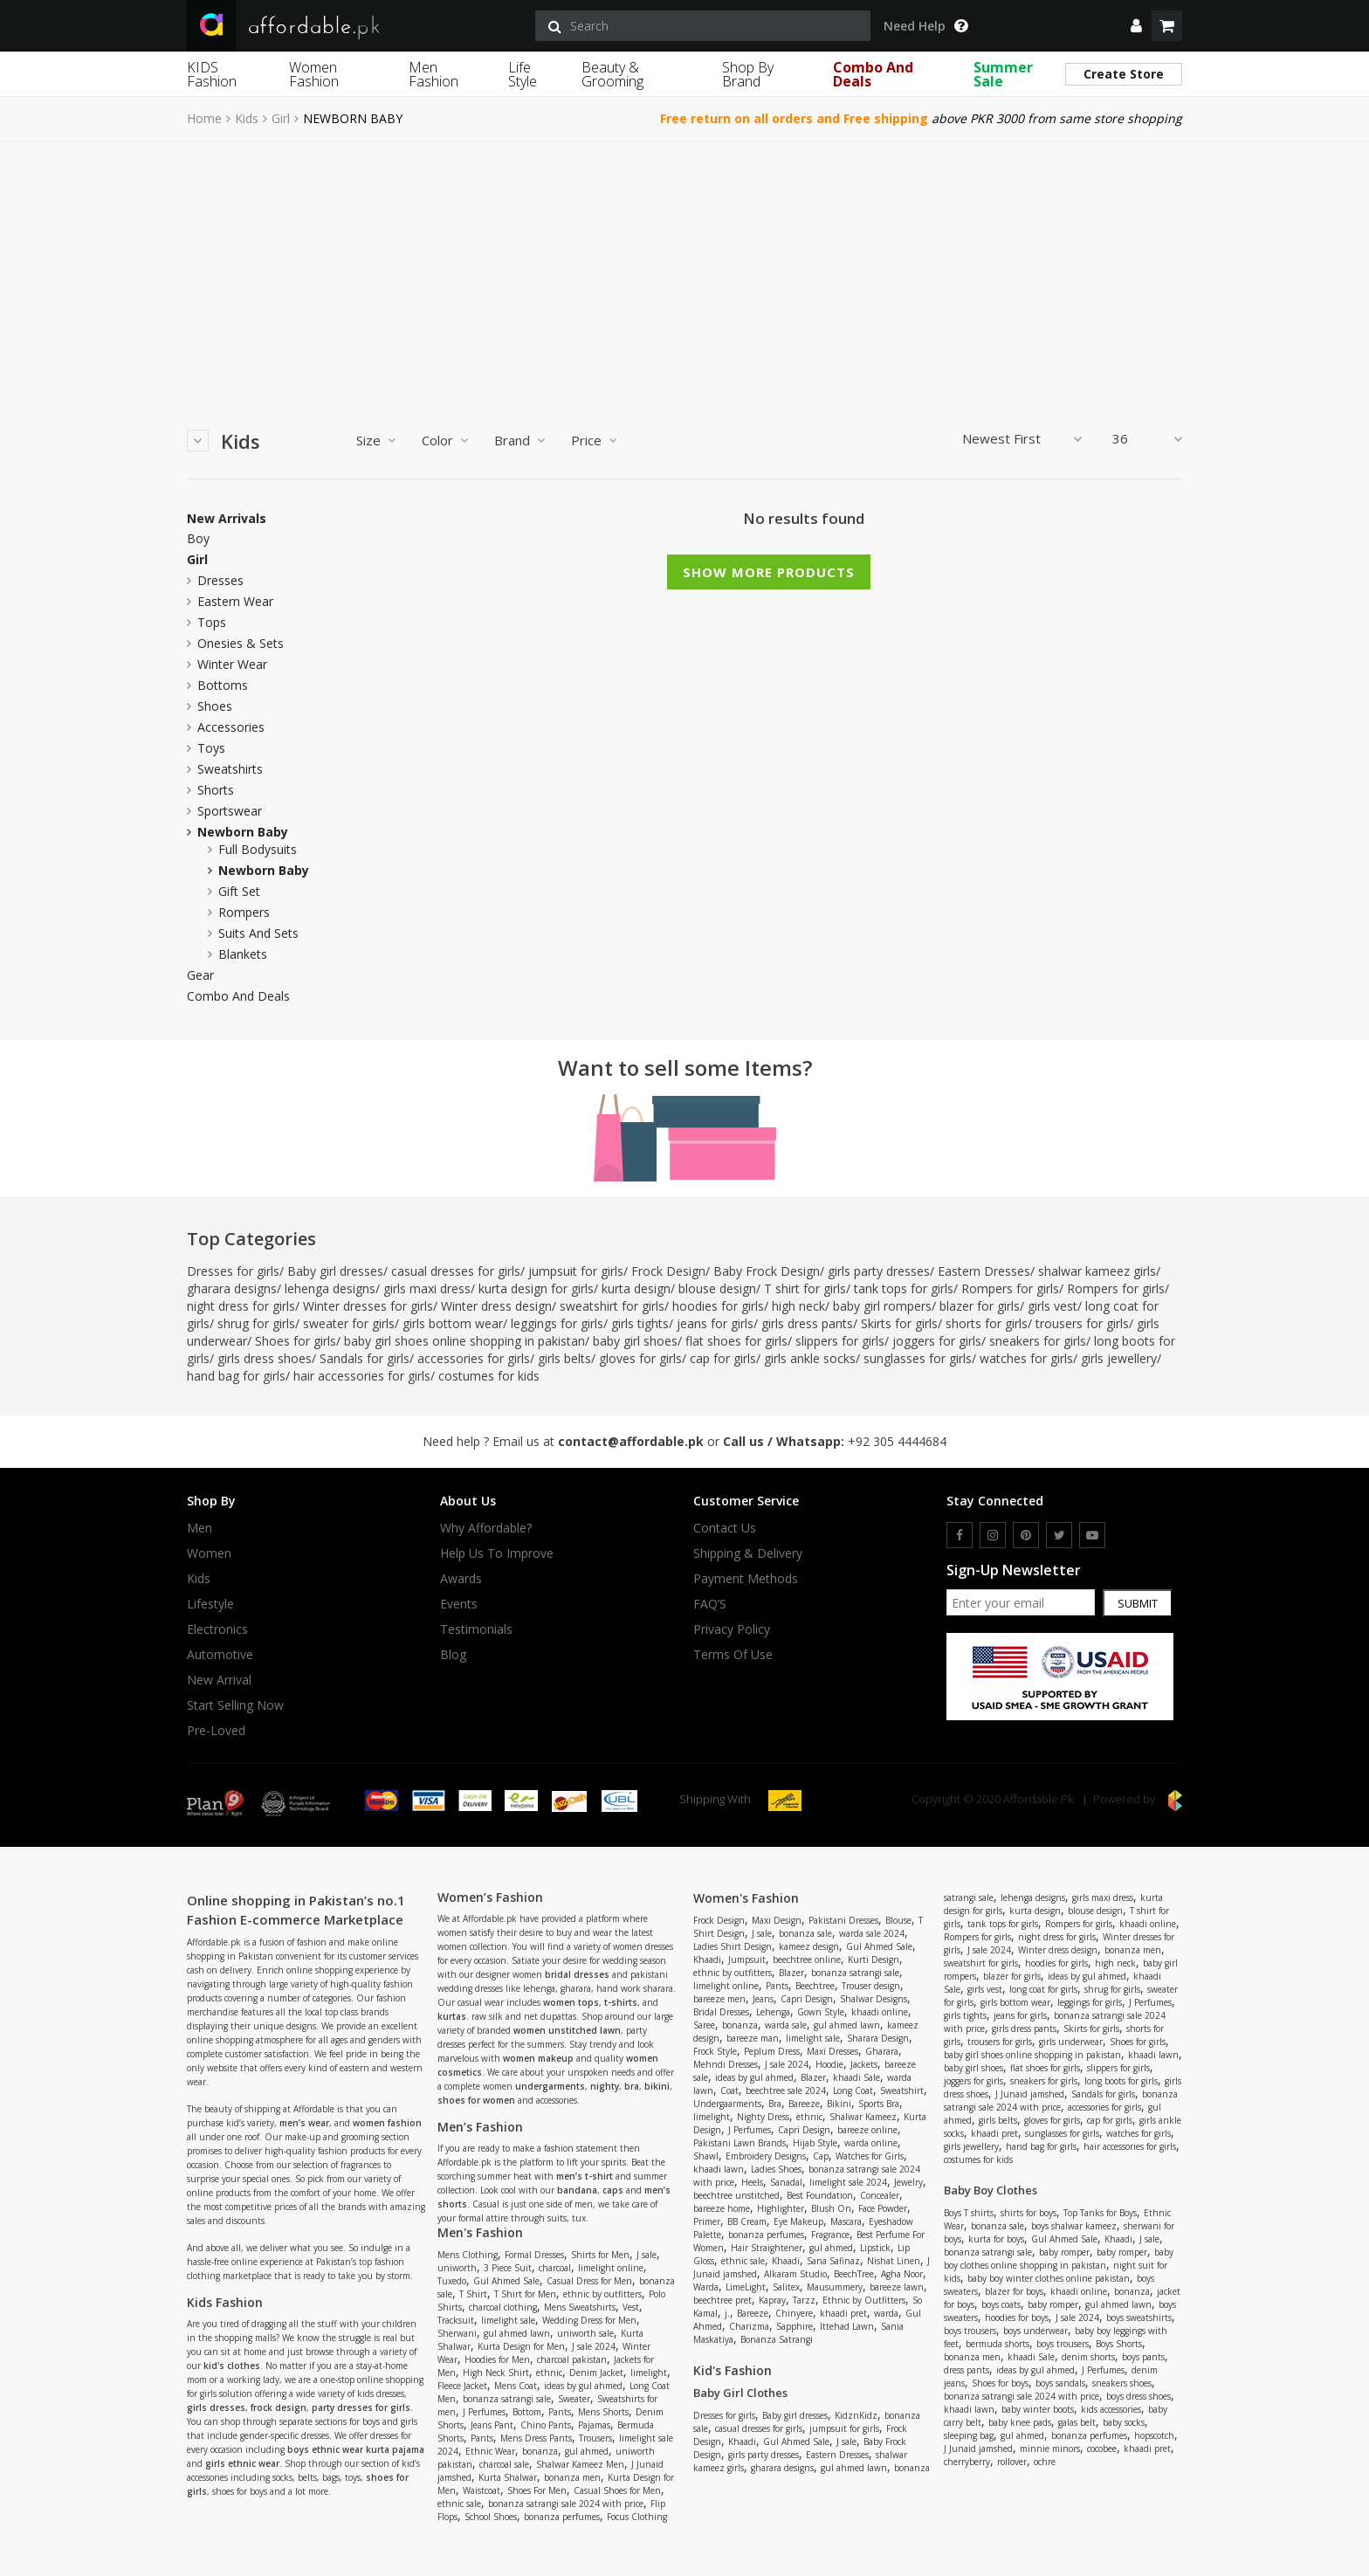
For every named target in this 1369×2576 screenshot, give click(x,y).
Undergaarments (727, 2103)
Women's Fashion (746, 1898)
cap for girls (723, 1358)
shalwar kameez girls (1097, 1271)
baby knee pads (1019, 2422)
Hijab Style (815, 2143)
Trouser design (871, 1986)
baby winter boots (1037, 2409)
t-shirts (620, 2002)
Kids (246, 119)
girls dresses (216, 2407)
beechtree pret (722, 2300)
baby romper (1064, 2252)
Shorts (215, 790)
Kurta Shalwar (507, 2477)
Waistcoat (481, 2490)
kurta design (636, 1288)
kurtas (451, 2016)
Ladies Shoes (776, 2169)
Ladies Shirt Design (732, 1946)
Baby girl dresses (335, 1271)
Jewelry (908, 2182)
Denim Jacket (596, 2372)
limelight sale (508, 2320)
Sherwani (457, 2333)
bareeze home (721, 2208)
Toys (211, 748)
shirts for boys (1028, 2213)
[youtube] (1092, 1535)
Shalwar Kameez (863, 2117)
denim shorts (1088, 2357)
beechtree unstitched (736, 2195)
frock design (278, 2407)
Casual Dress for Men (589, 2281)
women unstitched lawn (567, 2030)
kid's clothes (231, 2365)
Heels (752, 2182)
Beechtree (815, 1986)
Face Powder (882, 2208)
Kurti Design (873, 1959)
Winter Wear (232, 664)
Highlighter (780, 2208)
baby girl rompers (882, 1306)
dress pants (966, 2370)
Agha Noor (902, 2274)
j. (727, 2313)
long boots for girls (1121, 2081)
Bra (774, 2103)
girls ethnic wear (242, 2463)
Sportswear (229, 810)
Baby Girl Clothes (740, 2392)
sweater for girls (349, 1323)
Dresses (220, 580)
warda (886, 2313)
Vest (631, 2307)
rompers (244, 912)
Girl (281, 119)
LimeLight (746, 2287)
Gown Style (820, 2012)
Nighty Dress (763, 2117)
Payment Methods (745, 1579)
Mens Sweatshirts (580, 2307)
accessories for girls (473, 1358)
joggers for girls (936, 1341)
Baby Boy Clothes (990, 2190)
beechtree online (807, 1959)
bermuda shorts (997, 2344)
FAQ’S (709, 1604)
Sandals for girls (364, 1358)
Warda (706, 2287)
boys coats (1001, 2304)
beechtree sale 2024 (786, 2090)
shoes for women (476, 2100)
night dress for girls (241, 1306)
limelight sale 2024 (848, 2182)
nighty (604, 2086)
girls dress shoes (264, 1358)
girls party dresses (879, 1271)
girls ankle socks (810, 1358)
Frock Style (715, 2051)
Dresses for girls (233, 1271)
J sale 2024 (594, 2346)
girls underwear (1071, 2041)
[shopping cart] (1167, 25)
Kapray (772, 2300)
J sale (646, 2255)
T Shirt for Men (525, 2294)
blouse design (717, 1288)
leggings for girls (557, 1323)
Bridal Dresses (721, 2012)
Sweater (574, 2399)
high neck (798, 1306)
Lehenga (773, 2012)
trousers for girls (1082, 1323)
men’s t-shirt (584, 2176)
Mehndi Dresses (725, 2064)
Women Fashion (314, 74)
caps (612, 2190)
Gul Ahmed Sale (506, 2281)
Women (209, 1553)
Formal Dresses (534, 2255)
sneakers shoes (1122, 2383)
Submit (1138, 1603)
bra (631, 2086)
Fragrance (830, 2234)
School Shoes (490, 2517)
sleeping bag (969, 2435)
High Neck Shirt (496, 2372)
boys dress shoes (1138, 2396)
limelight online (610, 2268)
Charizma (749, 2326)
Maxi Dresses (832, 2051)
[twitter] (1059, 1535)
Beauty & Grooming (612, 74)
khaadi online (879, 2012)
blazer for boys (1014, 2291)
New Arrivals (226, 519)
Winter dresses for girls (368, 1306)
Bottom (527, 2412)
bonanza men (572, 2477)
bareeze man (752, 2038)
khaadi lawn (718, 2169)
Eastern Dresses (984, 1271)
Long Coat (853, 2090)
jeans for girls (715, 1323)
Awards (461, 1579)
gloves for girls (640, 1358)
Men (199, 1528)
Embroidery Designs (766, 2156)
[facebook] (959, 1535)
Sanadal (786, 2182)
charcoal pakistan (572, 2359)
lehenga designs (330, 1288)
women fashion (387, 2123)
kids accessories (1111, 2409)
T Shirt (473, 2294)
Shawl (706, 2156)
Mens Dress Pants (536, 2438)
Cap (821, 2156)
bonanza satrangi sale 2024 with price (565, 2503)
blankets (242, 954)
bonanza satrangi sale (507, 2399)
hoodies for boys (1017, 2317)
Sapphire (794, 2326)
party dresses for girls (361, 2407)
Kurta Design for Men (521, 2346)
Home (204, 119)
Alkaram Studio (795, 2274)
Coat (729, 2090)
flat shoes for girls (736, 1341)
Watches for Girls (870, 2156)
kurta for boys (996, 2239)
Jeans (763, 1999)
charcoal (555, 2268)
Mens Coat (515, 2386)
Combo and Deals (238, 996)
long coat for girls (1043, 1989)
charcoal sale (504, 2464)
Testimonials (476, 1629)
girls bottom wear (452, 1323)
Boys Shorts (1119, 2344)
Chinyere (794, 2313)
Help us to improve (497, 1553)
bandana (577, 2190)
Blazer (791, 1972)
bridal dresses (577, 1974)
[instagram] (993, 1535)
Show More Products (769, 572)
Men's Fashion (480, 2232)
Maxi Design (776, 1920)
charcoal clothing (503, 2307)
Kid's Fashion (732, 2370)
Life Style (522, 74)
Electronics (217, 1629)
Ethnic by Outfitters (863, 2300)
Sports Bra (878, 2103)
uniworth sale (585, 2333)
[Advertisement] (684, 272)
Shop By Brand (748, 74)
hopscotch (1154, 2435)
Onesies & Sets (240, 643)
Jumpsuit (747, 1959)
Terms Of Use (733, 1655)
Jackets (863, 2064)
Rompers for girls (1010, 1288)
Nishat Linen (893, 2261)
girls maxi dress (427, 1288)
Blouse (898, 1920)
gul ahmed (587, 2451)
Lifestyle (210, 1604)
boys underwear (1035, 2331)
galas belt (1077, 2422)
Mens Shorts (603, 2412)
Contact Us (724, 1528)
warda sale (786, 2025)
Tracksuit (455, 2320)
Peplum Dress (772, 2051)
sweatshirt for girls (612, 1306)
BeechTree (854, 2274)
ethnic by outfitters (602, 2294)
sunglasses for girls (917, 1358)
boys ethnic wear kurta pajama (355, 2449)
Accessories (231, 727)
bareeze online (867, 2130)
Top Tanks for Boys (1100, 2213)
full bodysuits (257, 849)
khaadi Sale (856, 2077)
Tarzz (804, 2300)
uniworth (457, 2268)
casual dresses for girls (455, 1271)
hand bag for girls (236, 1375)
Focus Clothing (637, 2517)
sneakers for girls (1037, 1341)
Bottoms (222, 685)
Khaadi (707, 1959)
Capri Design (807, 1999)
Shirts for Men (600, 2255)
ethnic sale (459, 2503)
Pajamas (594, 2425)
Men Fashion (433, 74)
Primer (706, 2221)
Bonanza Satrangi (776, 2339)
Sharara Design (878, 2038)
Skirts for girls (899, 1323)
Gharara (881, 2051)
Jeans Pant (492, 2425)
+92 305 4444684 (897, 1441)
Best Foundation (820, 2195)
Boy (198, 539)
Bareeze (804, 2103)
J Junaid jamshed (1029, 2094)
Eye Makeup (798, 2221)
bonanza (540, 2451)
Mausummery (835, 2287)
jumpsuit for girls (575, 1271)
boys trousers (970, 2331)
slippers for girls (839, 1341)
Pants (559, 2412)
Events (459, 1604)
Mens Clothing (467, 2255)
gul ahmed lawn (517, 2333)
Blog (453, 1655)
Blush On (831, 2208)
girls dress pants (807, 1323)
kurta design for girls (536, 1288)
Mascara (846, 2221)
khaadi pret (843, 2313)
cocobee (1102, 2448)
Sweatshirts (230, 769)
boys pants (1143, 2357)
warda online (871, 2143)
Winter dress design (496, 1306)
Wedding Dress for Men (589, 2320)
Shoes (214, 706)
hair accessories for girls (361, 1375)
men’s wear (304, 2123)
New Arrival (219, 1680)
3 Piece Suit (508, 2268)
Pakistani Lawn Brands (739, 2143)
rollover (1012, 2461)
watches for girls (1026, 1358)
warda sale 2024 (872, 1933)
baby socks (1124, 2422)
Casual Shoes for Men (617, 2490)
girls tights (640, 1323)
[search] (702, 25)
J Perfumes (484, 2412)
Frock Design (668, 1271)
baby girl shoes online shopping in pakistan (464, 1341)
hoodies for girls (718, 1306)
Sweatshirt (902, 2090)
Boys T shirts (969, 2213)
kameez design (809, 1946)
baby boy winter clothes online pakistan (1048, 2278)
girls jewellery (1119, 1358)
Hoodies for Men (497, 2359)
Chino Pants (545, 2425)
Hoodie (829, 2064)
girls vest (1052, 1306)
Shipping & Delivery (747, 1553)
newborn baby (242, 831)
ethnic (549, 2372)
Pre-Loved (216, 1731)
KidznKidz (856, 2415)
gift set (239, 891)
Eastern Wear (235, 601)
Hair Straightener (766, 2248)
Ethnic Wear (490, 2451)
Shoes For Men (537, 2490)
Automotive (220, 1655)
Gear (200, 975)
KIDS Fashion (212, 74)
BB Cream (747, 2221)
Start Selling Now (235, 1705)
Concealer (879, 2195)
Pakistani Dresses (843, 1920)
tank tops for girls (903, 1288)
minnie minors (1050, 2448)
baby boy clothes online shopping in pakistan (1058, 2258)
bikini (657, 2086)
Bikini (839, 2103)
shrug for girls (256, 1323)
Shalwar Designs (873, 1999)
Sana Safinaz (833, 2261)
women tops (571, 2002)
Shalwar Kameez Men (580, 2464)
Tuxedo (451, 2281)
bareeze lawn (897, 2287)
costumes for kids (489, 1375)
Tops (211, 622)
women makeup (538, 2058)
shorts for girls (987, 1323)
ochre (1045, 2461)
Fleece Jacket (462, 2386)
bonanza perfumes (562, 2517)
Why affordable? (486, 1528)
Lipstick (875, 2248)
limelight (648, 2372)
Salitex (786, 2287)
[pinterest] (1026, 1535)
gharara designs (232, 1288)
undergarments (550, 2086)
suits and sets (258, 933)
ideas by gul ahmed (583, 2386)
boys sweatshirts (1139, 2317)
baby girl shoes (635, 1341)
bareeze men (719, 1999)
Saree (704, 2025)
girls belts (564, 1358)
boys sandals (1060, 2383)
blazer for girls (979, 1306)
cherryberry (967, 2461)
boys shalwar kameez (1074, 2226)
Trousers (595, 2438)
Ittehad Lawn (847, 2326)
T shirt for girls (805, 1288)
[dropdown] (1136, 25)
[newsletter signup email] (1020, 1602)
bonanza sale (805, 1933)
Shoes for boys (1000, 2383)
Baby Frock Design (766, 1271)
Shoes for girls (295, 1341)
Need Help (925, 26)
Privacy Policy (731, 1629)
